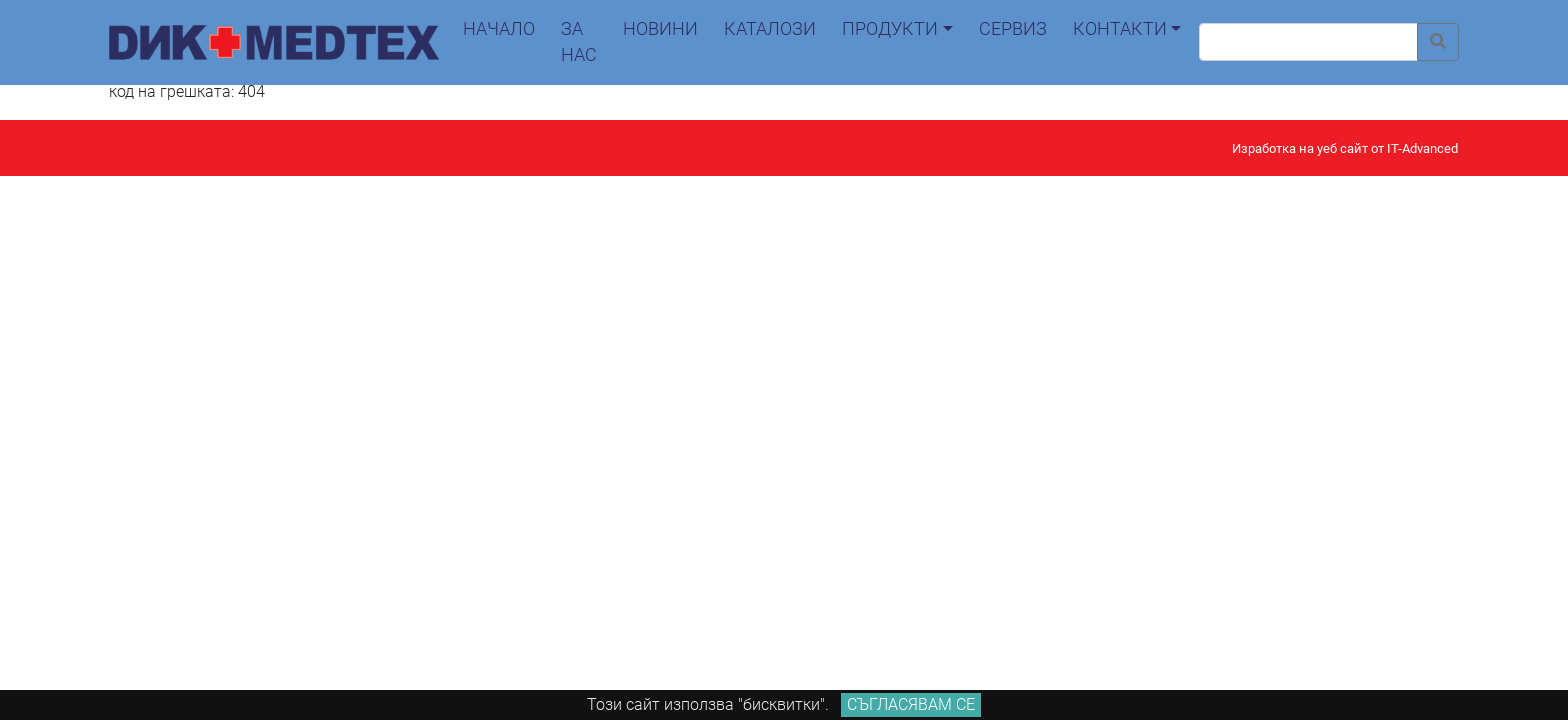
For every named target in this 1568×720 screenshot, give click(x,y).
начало (499, 29)
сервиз (1013, 29)
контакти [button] (1120, 29)
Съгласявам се (911, 704)
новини (660, 29)
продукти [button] (890, 29)
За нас (579, 42)
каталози (770, 29)
